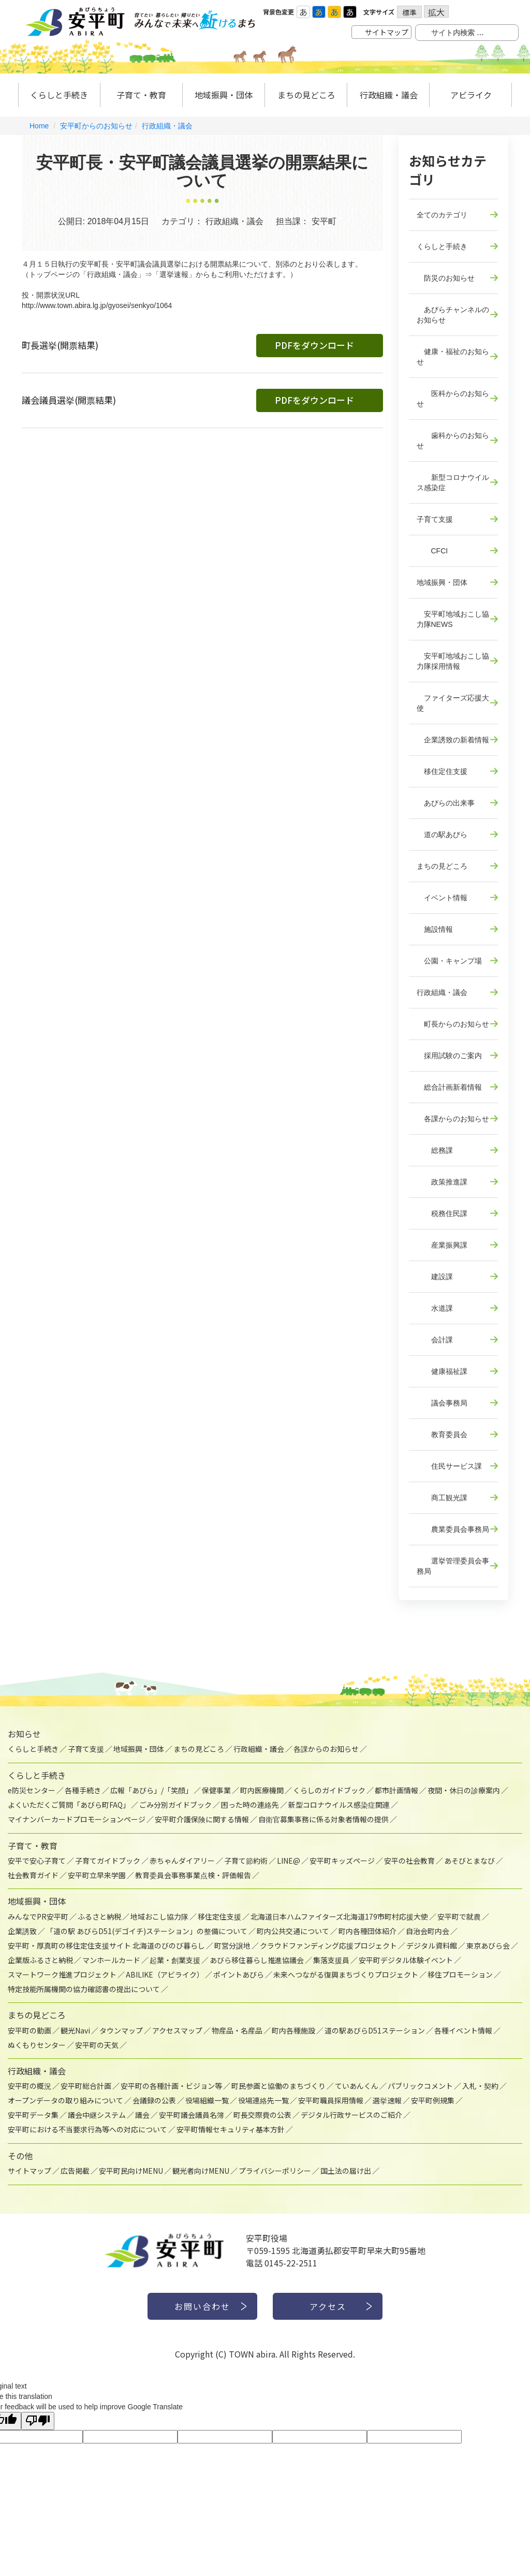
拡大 (436, 12)
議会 (142, 2115)
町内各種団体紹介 (367, 1931)
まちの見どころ (306, 95)
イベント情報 (442, 898)
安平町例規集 (432, 2100)
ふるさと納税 (99, 1916)
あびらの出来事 (446, 803)
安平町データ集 (33, 2115)
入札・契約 (480, 2086)
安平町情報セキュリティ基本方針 (230, 2129)
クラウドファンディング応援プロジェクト (328, 1945)
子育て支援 (435, 519)
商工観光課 (442, 1498)
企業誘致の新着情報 (453, 740)
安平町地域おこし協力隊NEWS (453, 619)
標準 (409, 12)
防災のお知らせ (446, 278)
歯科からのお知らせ (453, 440)
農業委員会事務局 (453, 1529)
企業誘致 (22, 1931)
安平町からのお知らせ (96, 126)
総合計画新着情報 (449, 1087)
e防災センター (31, 1790)
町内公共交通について (293, 1931)
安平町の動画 (29, 2030)
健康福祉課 (442, 1371)
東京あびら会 (488, 1945)
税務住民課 (442, 1213)
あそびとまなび (469, 1860)
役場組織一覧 (207, 2100)
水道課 (435, 1308)
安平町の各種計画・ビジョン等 (171, 2086)
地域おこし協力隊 (159, 1916)
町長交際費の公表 (262, 2115)
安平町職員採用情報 (330, 2100)
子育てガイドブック (107, 1860)
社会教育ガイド (33, 1875)
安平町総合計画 (86, 2086)
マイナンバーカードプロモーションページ (76, 1819)
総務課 (435, 1150)
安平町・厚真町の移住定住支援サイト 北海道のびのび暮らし (106, 1945)
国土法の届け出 (345, 2170)
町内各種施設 (293, 2030)
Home (39, 126)
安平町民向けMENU (131, 2170)
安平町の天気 (97, 2045)
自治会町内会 (427, 1931)
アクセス (328, 2306)
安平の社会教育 (409, 1860)
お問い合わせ (202, 2306)
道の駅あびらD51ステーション (375, 2030)
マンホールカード (111, 1960)
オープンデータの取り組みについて (65, 2100)
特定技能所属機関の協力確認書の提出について (84, 1989)
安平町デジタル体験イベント (406, 1960)
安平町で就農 (459, 1916)
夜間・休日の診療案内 (464, 1790)
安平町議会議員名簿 (191, 2115)
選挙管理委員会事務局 (453, 1566)
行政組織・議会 (389, 95)
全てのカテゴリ (442, 215)
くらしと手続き (59, 95)
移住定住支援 (442, 771)
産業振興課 (442, 1245)
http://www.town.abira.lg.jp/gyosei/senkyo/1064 (97, 305)
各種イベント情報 (463, 2030)
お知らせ (24, 1734)
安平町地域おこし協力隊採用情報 (453, 661)
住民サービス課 (449, 1466)
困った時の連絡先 (250, 1804)
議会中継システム (97, 2115)
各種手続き (83, 1790)
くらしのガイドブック (329, 1790)
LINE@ (288, 1860)
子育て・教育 (141, 95)
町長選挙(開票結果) (60, 345)
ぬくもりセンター (37, 2045)
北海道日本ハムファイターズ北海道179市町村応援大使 (339, 1916)
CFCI (432, 551)
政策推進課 (442, 1182)
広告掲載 (75, 2170)
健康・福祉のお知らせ (453, 356)
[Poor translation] (37, 2421)
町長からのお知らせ (453, 1024)
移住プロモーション (460, 1974)
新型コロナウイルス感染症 (453, 482)
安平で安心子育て (37, 1860)
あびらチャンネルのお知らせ (453, 314)
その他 (20, 2155)
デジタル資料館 (431, 1945)
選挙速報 (387, 2100)
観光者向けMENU (200, 2170)
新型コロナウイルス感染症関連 (339, 1804)
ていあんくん (356, 2086)
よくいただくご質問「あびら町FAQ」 (69, 1804)
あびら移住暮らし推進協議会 (257, 1960)
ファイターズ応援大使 (453, 703)
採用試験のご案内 (449, 1055)
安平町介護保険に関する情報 (202, 1819)
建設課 (435, 1276)
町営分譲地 (232, 1945)
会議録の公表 (154, 2100)
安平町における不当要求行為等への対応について (87, 2129)
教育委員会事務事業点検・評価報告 (193, 1875)
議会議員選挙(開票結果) (69, 399)
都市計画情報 (396, 1790)
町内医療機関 (262, 1790)
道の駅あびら (442, 834)
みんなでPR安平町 (38, 1916)
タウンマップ (121, 2030)
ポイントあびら (238, 1974)
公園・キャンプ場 (449, 961)
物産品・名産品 (237, 2030)
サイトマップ (386, 32)
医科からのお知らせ (453, 398)
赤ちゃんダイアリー (182, 1860)
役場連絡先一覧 (263, 2100)
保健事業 (216, 1790)
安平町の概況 (29, 2086)
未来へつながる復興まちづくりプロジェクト (345, 1974)
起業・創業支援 (175, 1960)
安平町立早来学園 (97, 1875)
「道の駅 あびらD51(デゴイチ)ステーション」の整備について (146, 1931)
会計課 (435, 1340)
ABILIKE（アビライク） (165, 1974)
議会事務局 (442, 1403)
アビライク (471, 95)
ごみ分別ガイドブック (175, 1804)
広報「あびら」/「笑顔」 (151, 1790)
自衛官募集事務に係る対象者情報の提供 (323, 1819)
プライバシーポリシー (275, 2170)
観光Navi (75, 2030)
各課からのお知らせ (453, 1119)
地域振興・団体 (224, 95)
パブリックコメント (420, 2086)
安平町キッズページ (342, 1860)
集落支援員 (331, 1960)
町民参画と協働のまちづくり (278, 2086)
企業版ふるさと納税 (40, 1960)
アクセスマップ (177, 2030)
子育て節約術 (246, 1860)
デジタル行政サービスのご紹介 (351, 2115)
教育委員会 (442, 1434)
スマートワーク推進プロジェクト (62, 1974)
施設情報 (435, 929)
